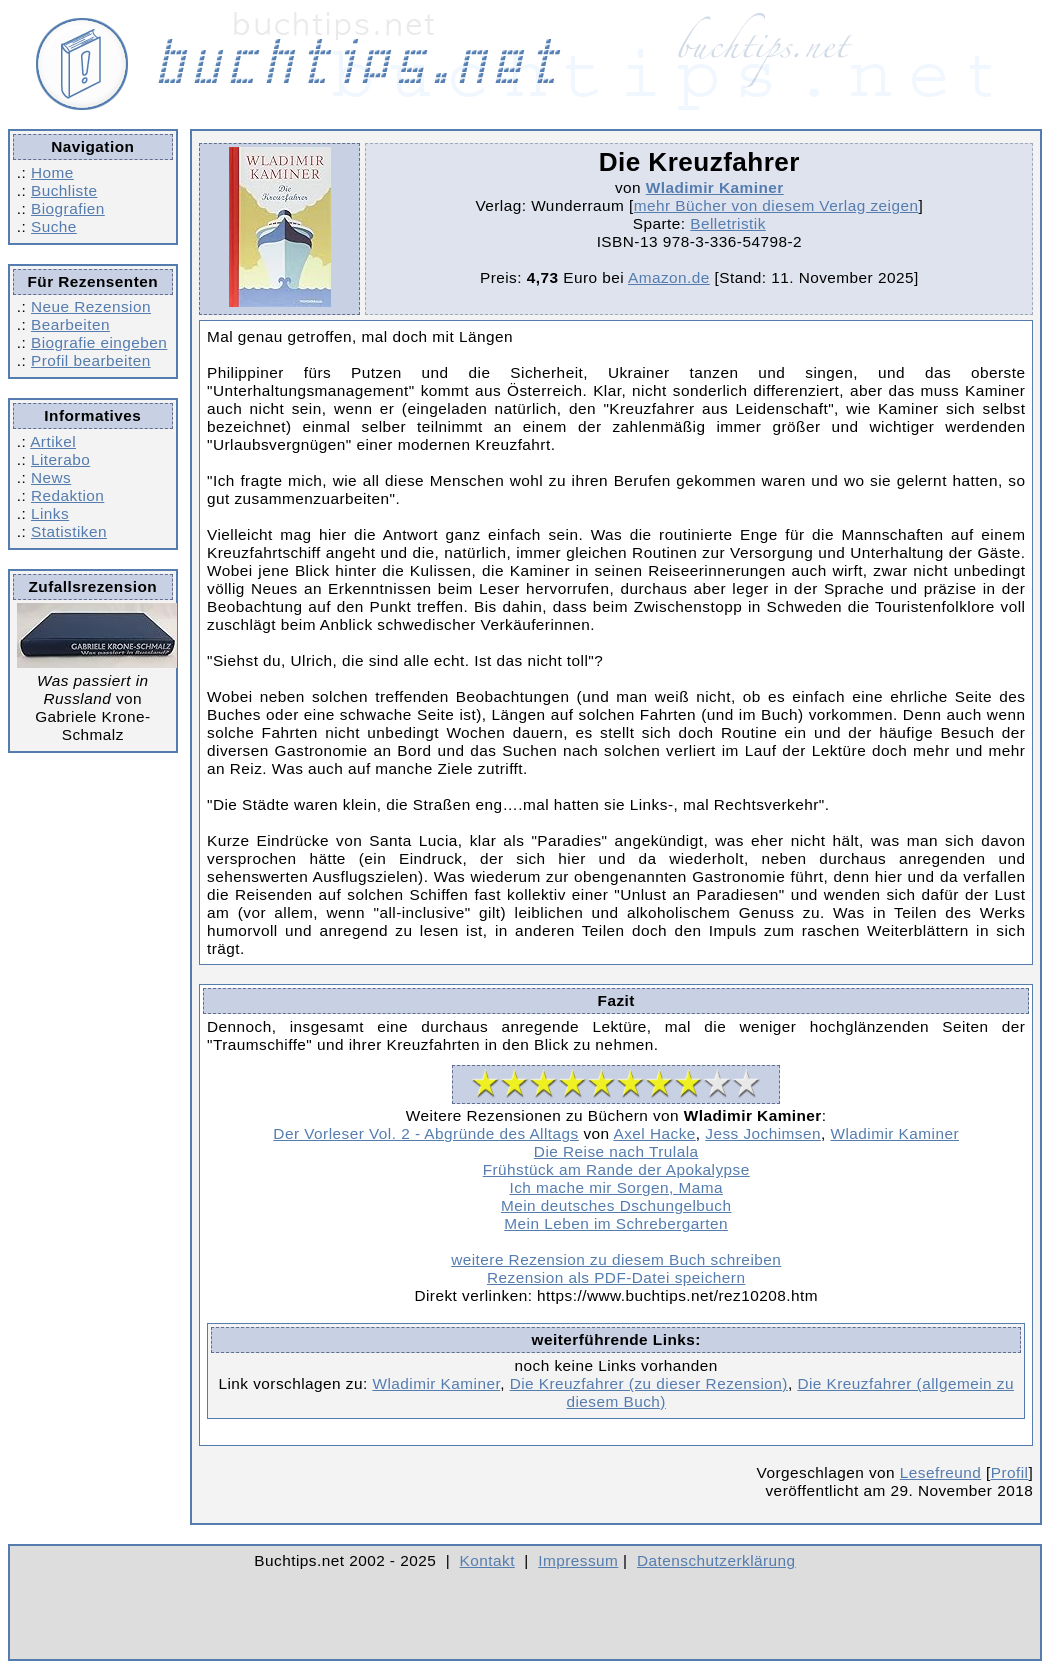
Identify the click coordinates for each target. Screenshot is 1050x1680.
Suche (54, 226)
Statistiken (69, 531)
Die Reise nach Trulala (616, 1151)
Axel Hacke (655, 1133)
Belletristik (728, 223)
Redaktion (67, 495)
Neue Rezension (91, 306)
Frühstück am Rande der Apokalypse (616, 1169)
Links (50, 513)
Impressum (578, 1560)
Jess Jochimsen (763, 1133)
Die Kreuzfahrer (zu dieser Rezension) (649, 1383)
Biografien (68, 208)
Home (52, 172)
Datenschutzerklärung (716, 1560)
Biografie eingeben (99, 342)
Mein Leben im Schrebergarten (616, 1223)
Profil (1010, 1472)
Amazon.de (669, 277)
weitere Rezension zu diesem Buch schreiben (616, 1259)
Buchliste (64, 190)
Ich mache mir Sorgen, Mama (615, 1187)
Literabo (60, 459)
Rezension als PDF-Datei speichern (616, 1277)
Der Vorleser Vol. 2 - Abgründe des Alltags (425, 1133)
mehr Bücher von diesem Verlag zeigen (776, 205)
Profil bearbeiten (91, 360)
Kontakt (487, 1560)
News (51, 477)
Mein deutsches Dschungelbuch (616, 1205)
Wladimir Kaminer (715, 187)
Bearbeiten (70, 324)
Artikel (53, 441)
